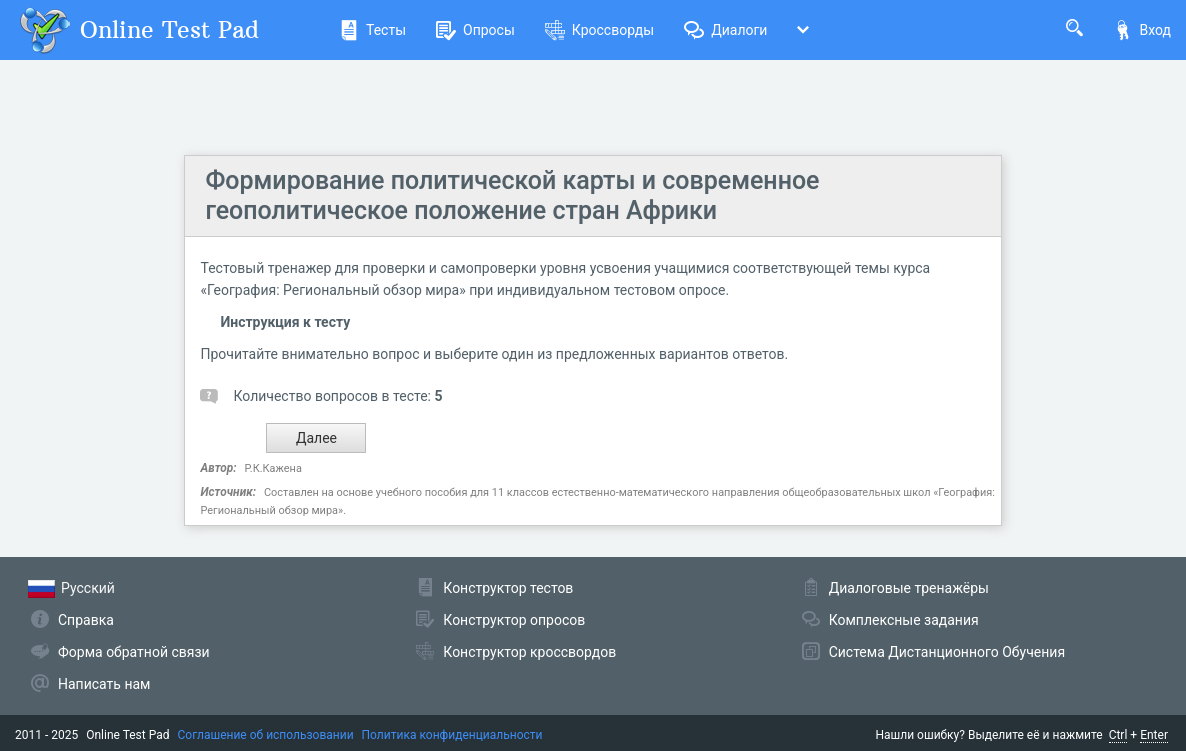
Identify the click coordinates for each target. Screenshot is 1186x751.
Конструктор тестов (508, 588)
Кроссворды (599, 30)
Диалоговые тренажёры (909, 588)
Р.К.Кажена (273, 468)
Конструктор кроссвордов (529, 652)
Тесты (372, 30)
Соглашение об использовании (266, 735)
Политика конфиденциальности (452, 735)
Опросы (475, 30)
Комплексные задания (904, 620)
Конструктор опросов (514, 620)
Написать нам (104, 684)
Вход (1142, 30)
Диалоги (725, 30)
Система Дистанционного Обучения (947, 652)
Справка (86, 620)
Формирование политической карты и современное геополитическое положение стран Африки (512, 195)
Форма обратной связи (134, 652)
